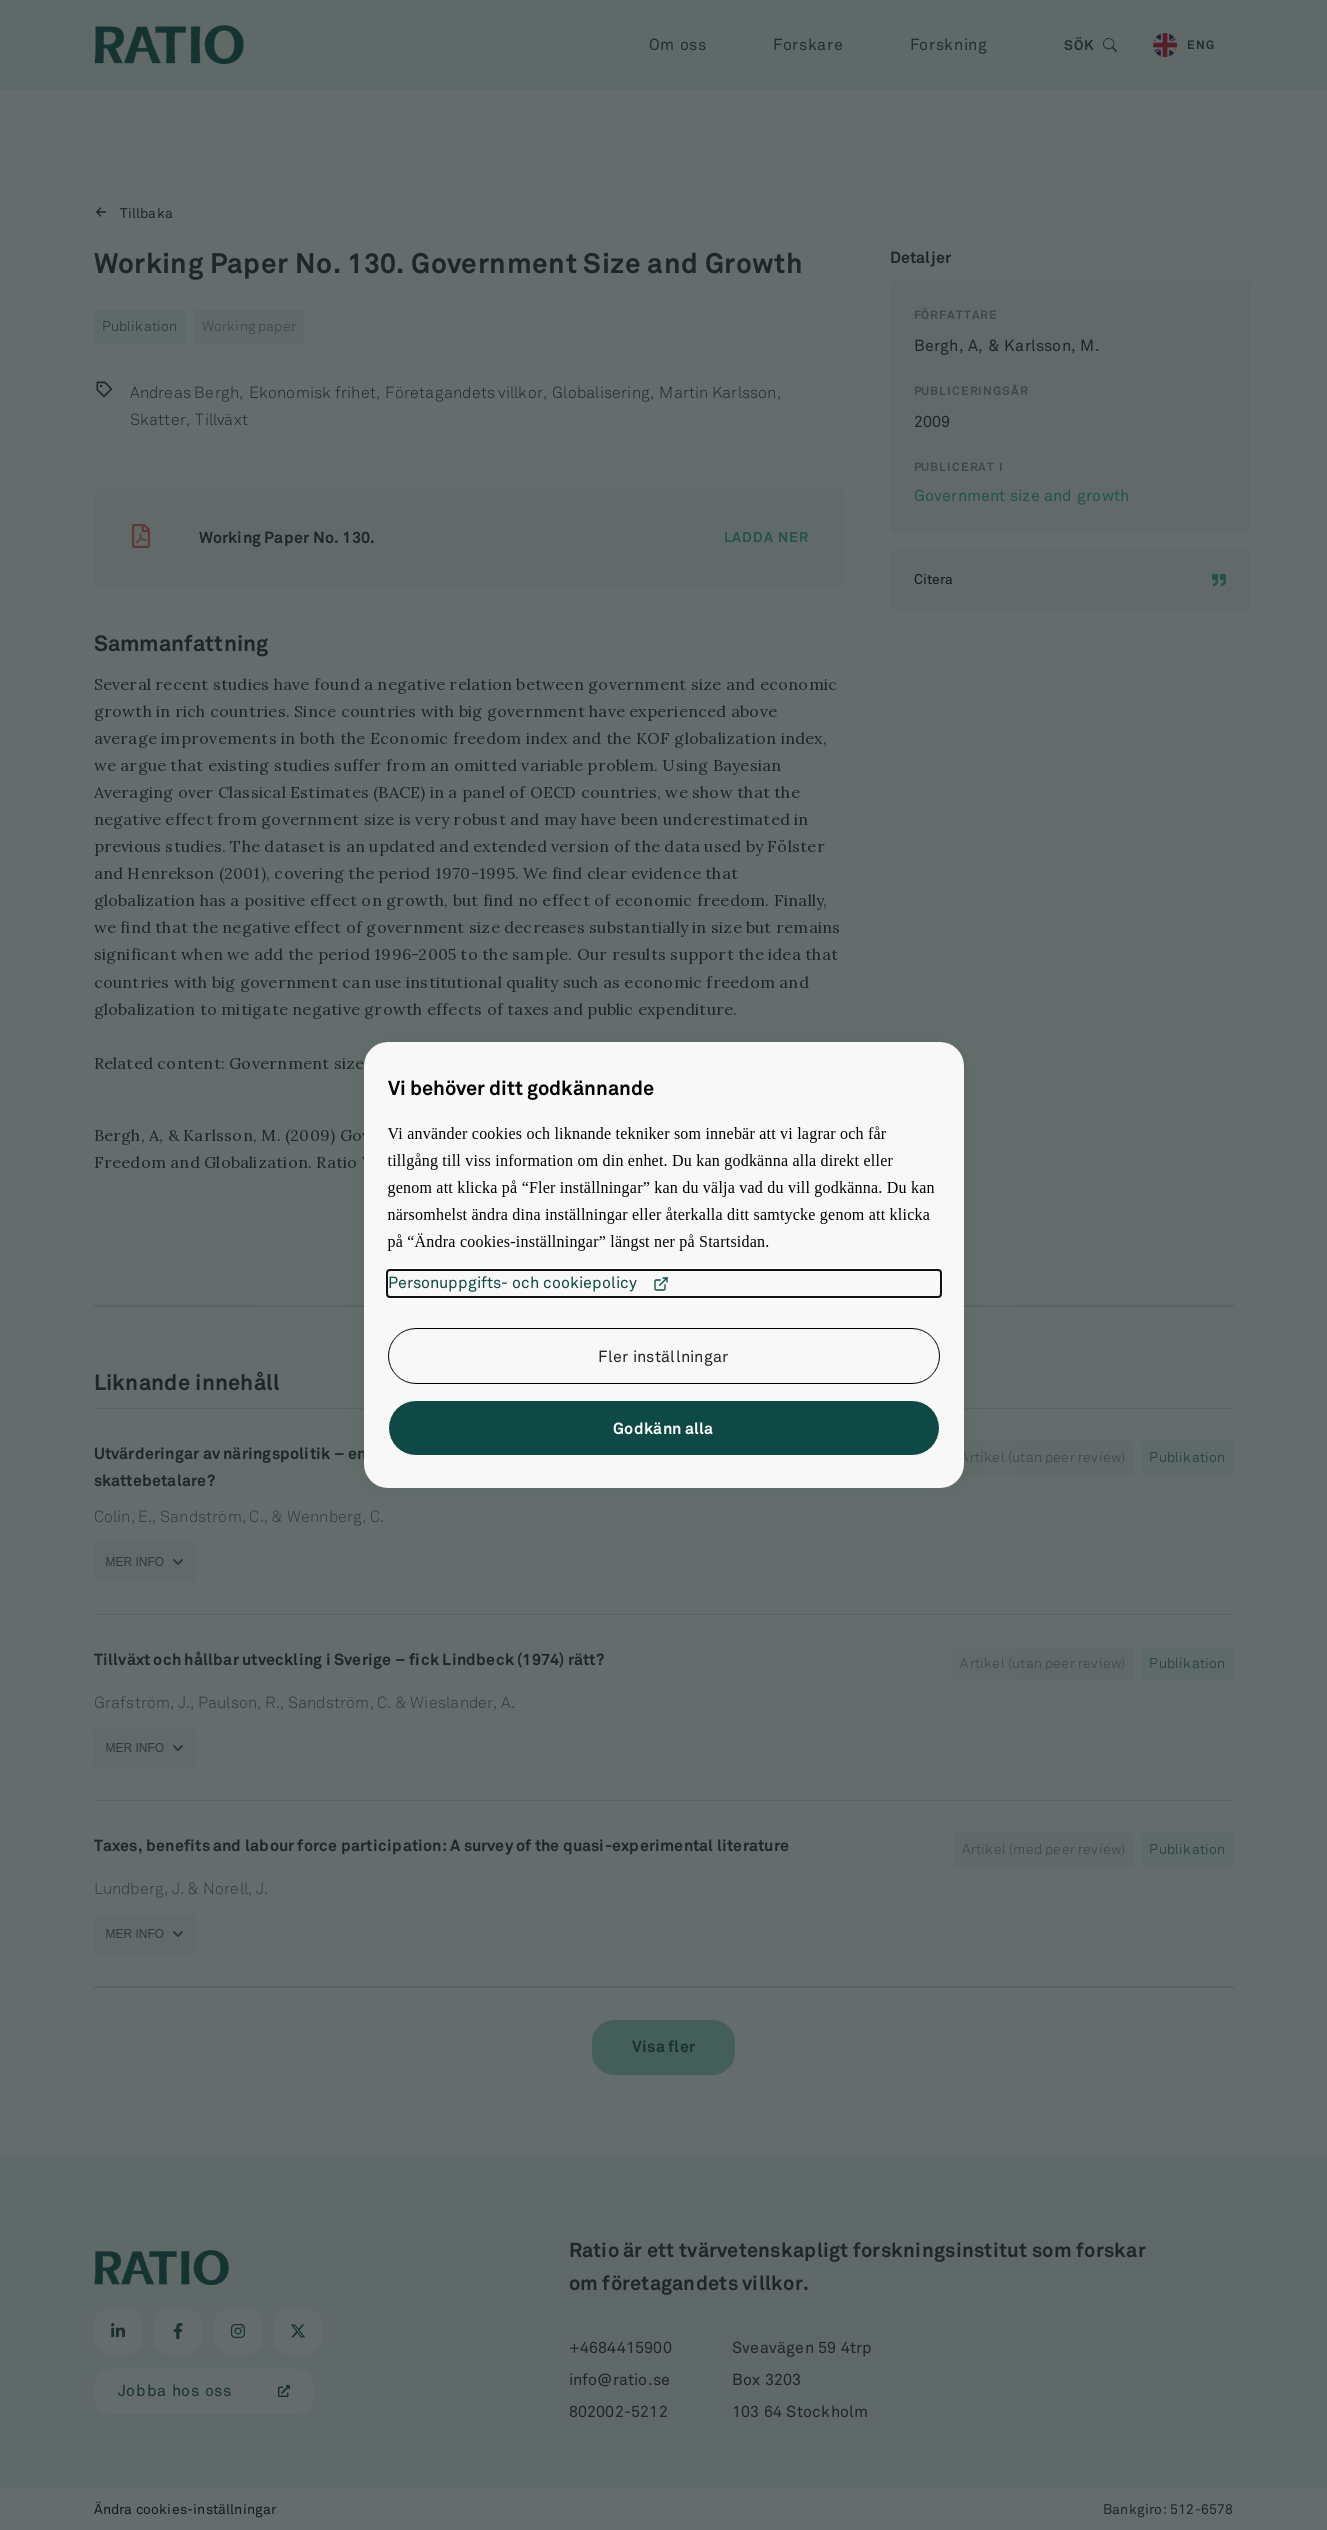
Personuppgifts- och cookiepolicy (528, 1284)
